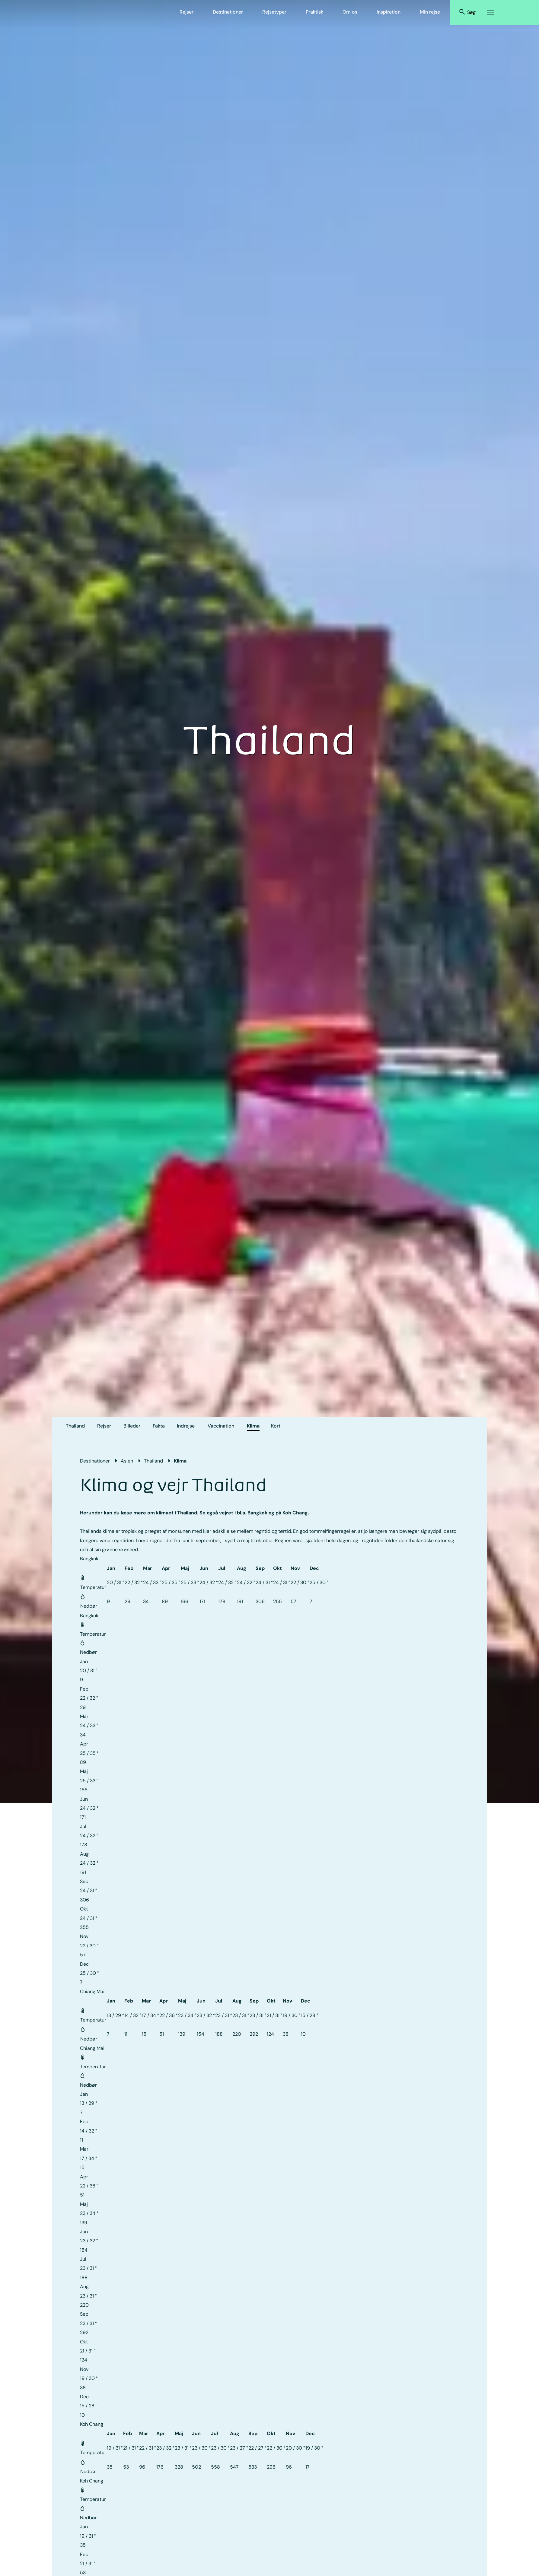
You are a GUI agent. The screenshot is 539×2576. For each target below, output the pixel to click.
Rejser (186, 12)
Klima (253, 1426)
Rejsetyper (274, 12)
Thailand (75, 1426)
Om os (350, 12)
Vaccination (221, 1426)
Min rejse (430, 12)
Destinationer (228, 12)
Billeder (131, 1426)
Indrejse (186, 1426)
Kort (275, 1426)
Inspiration (388, 12)
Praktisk (314, 12)
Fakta (159, 1426)
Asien (127, 1461)
